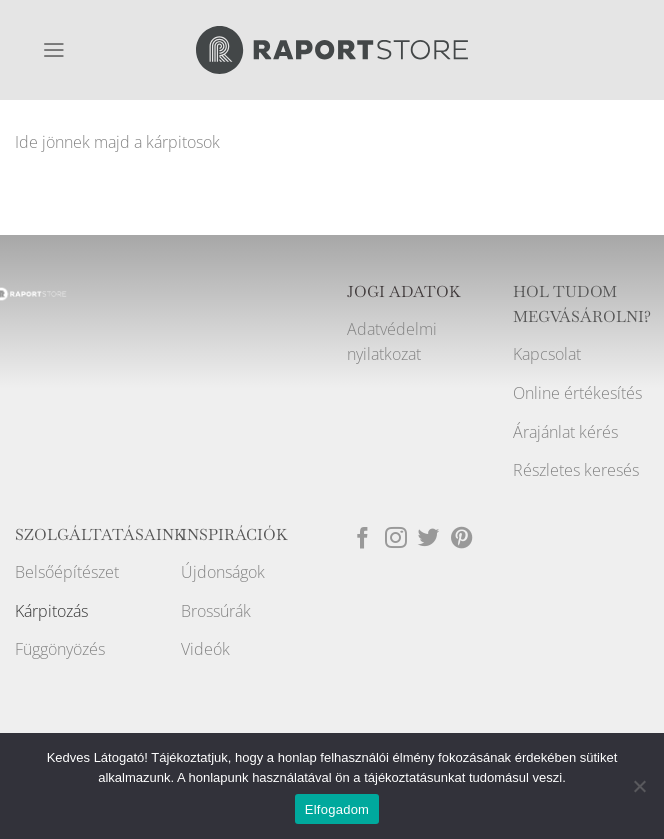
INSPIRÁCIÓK (234, 535)
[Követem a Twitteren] (429, 539)
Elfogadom (337, 809)
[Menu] (54, 50)
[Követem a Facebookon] (363, 539)
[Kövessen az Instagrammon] (396, 539)
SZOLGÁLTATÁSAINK (100, 535)
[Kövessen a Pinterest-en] (462, 539)
